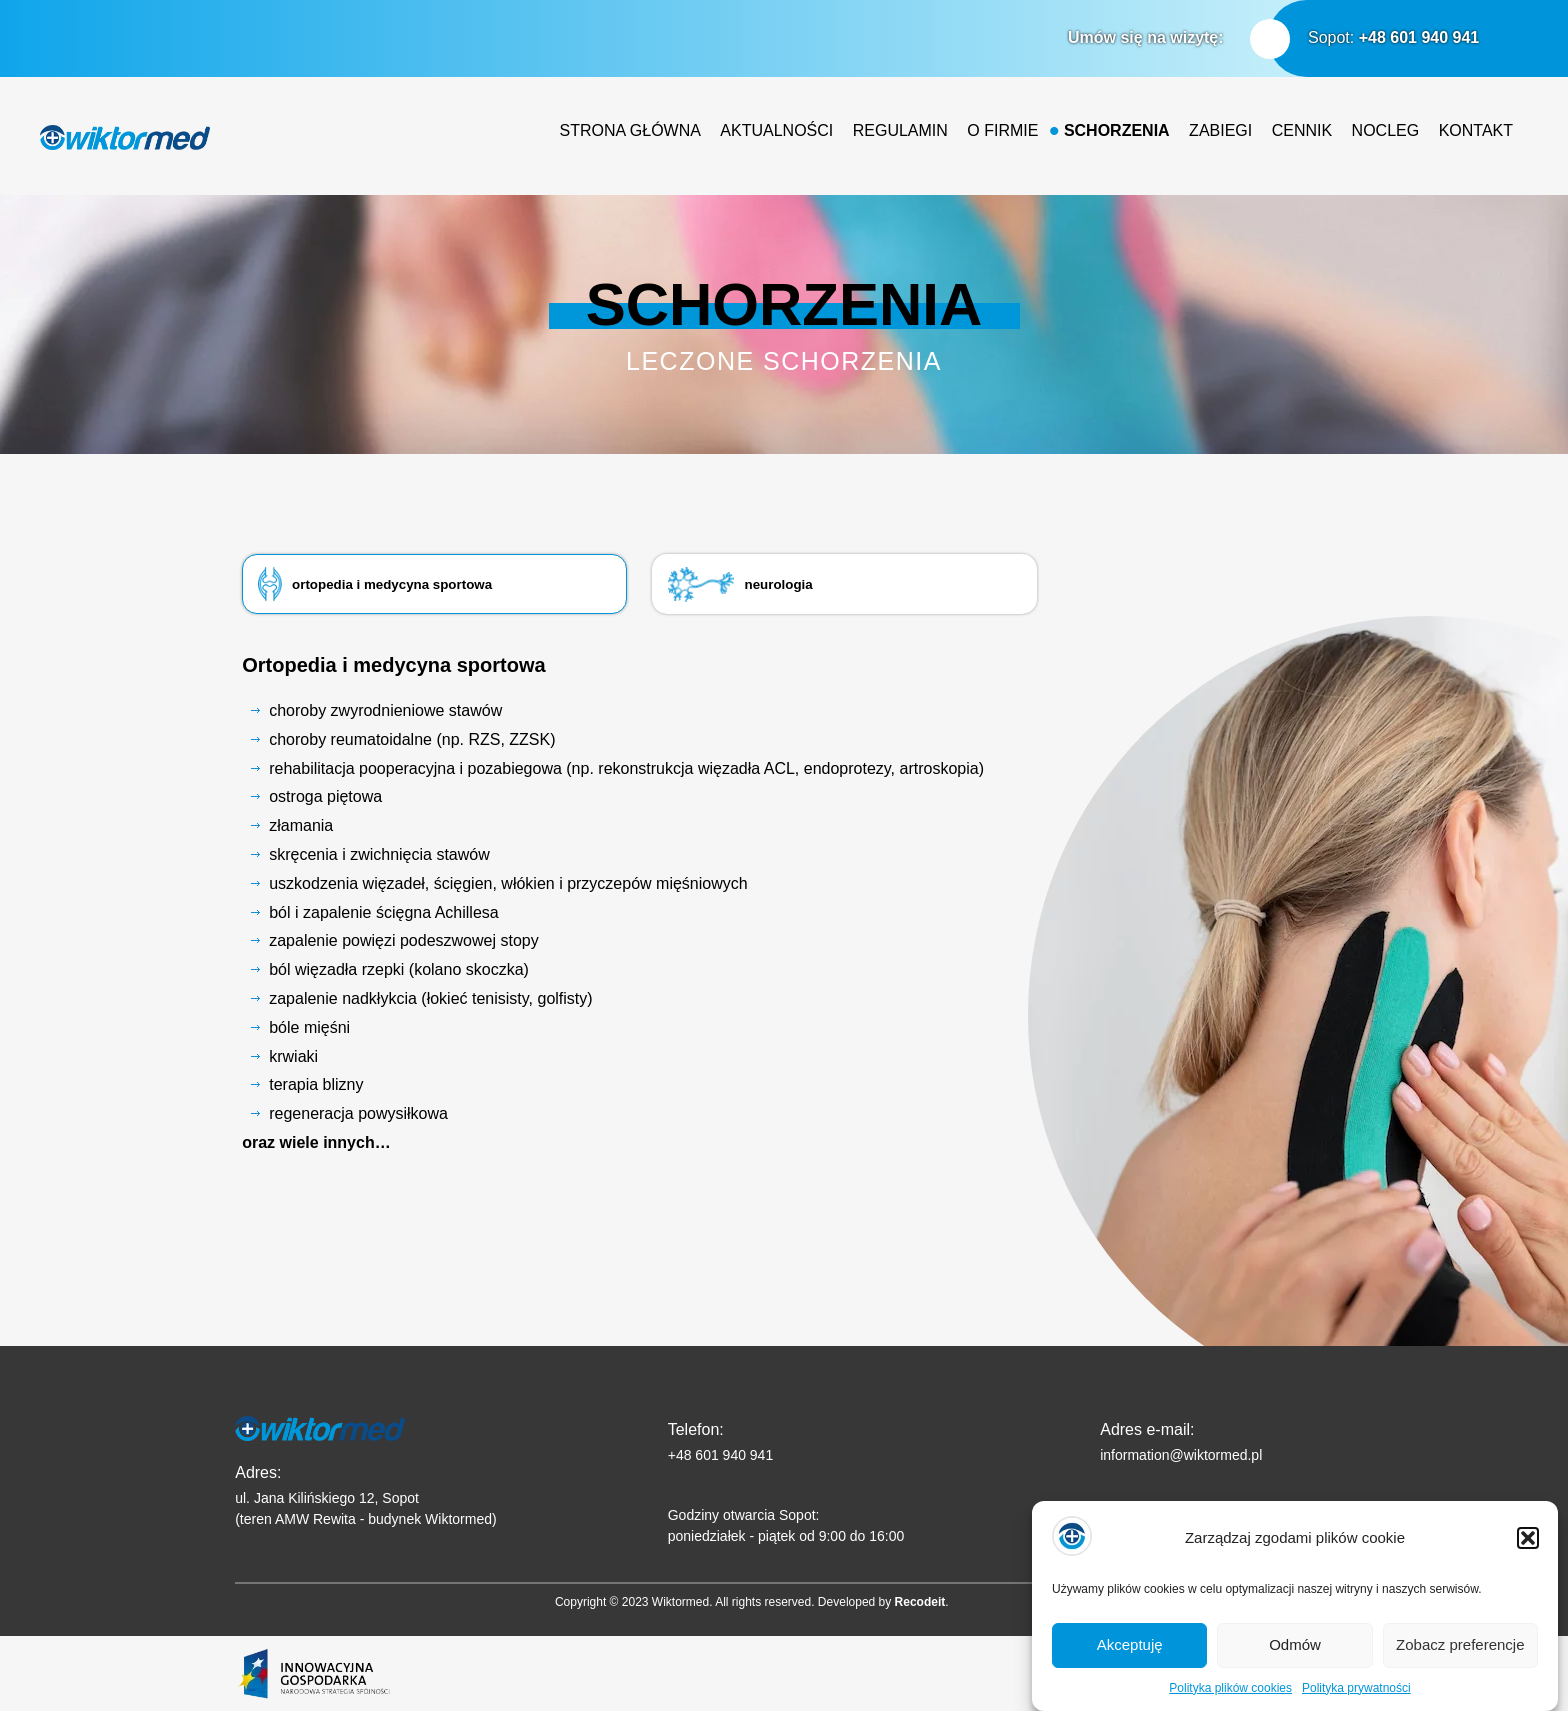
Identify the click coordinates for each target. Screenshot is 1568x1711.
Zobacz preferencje (1460, 1662)
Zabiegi (1220, 130)
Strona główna (630, 130)
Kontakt (1476, 130)
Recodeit (920, 1602)
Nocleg (1386, 130)
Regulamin (900, 130)
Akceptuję (1130, 1662)
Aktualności (776, 130)
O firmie (1002, 130)
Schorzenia (1117, 130)
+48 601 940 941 (1419, 37)
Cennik (1302, 130)
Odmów (1295, 1662)
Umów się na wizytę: (1146, 37)
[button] (1528, 1555)
